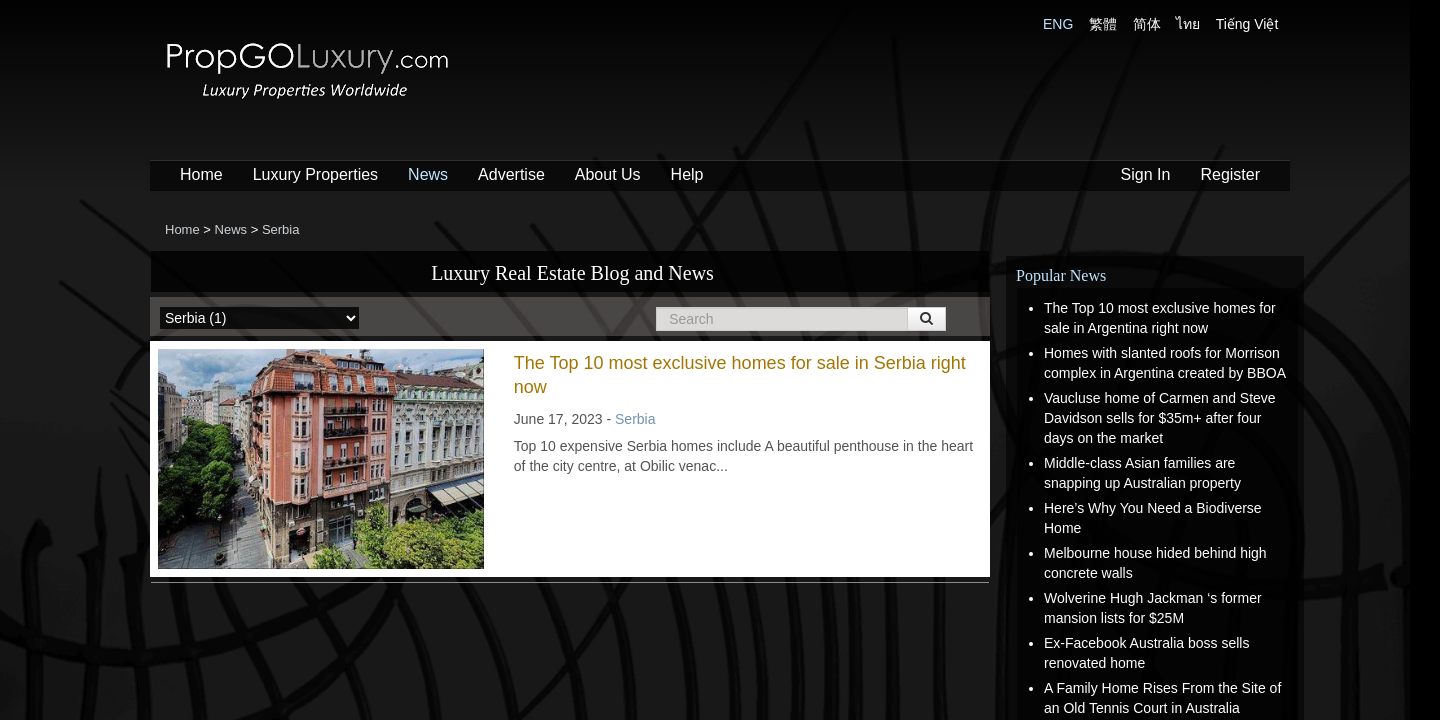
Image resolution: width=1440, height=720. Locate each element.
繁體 (1103, 24)
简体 (1147, 24)
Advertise (511, 174)
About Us (608, 174)
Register (1230, 174)
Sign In (1146, 174)
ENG (1058, 24)
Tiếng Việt (1247, 24)
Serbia (635, 419)
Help (687, 174)
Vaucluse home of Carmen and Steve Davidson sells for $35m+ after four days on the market (1160, 418)
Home (201, 174)
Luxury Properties (315, 174)
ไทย (1188, 24)
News (428, 174)
